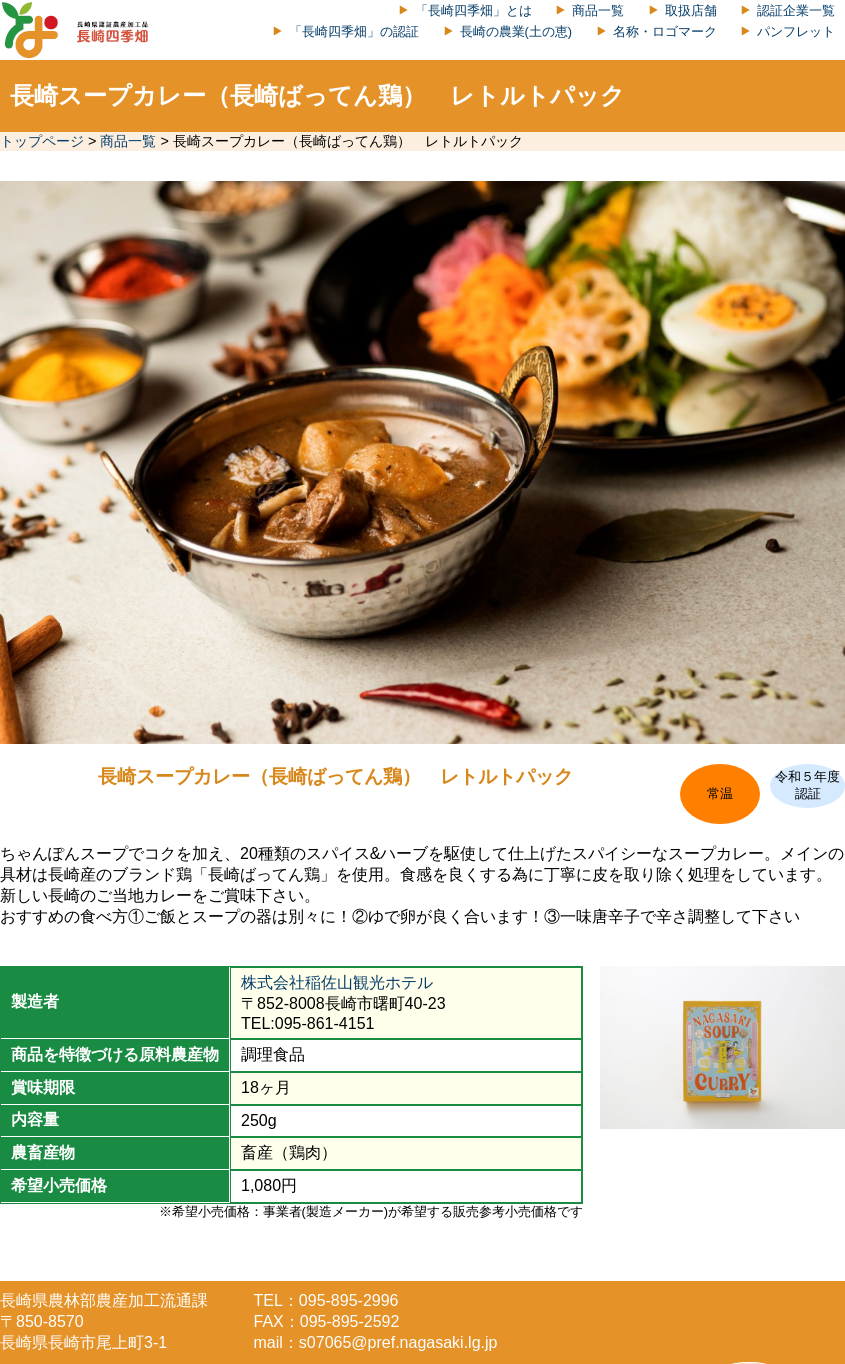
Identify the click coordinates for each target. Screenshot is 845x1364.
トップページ (42, 141)
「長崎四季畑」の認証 (354, 31)
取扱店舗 (691, 10)
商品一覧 (598, 10)
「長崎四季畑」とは (473, 10)
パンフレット (796, 31)
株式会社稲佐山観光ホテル (337, 982)
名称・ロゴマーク (665, 31)
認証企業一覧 (796, 10)
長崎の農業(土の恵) (516, 31)
